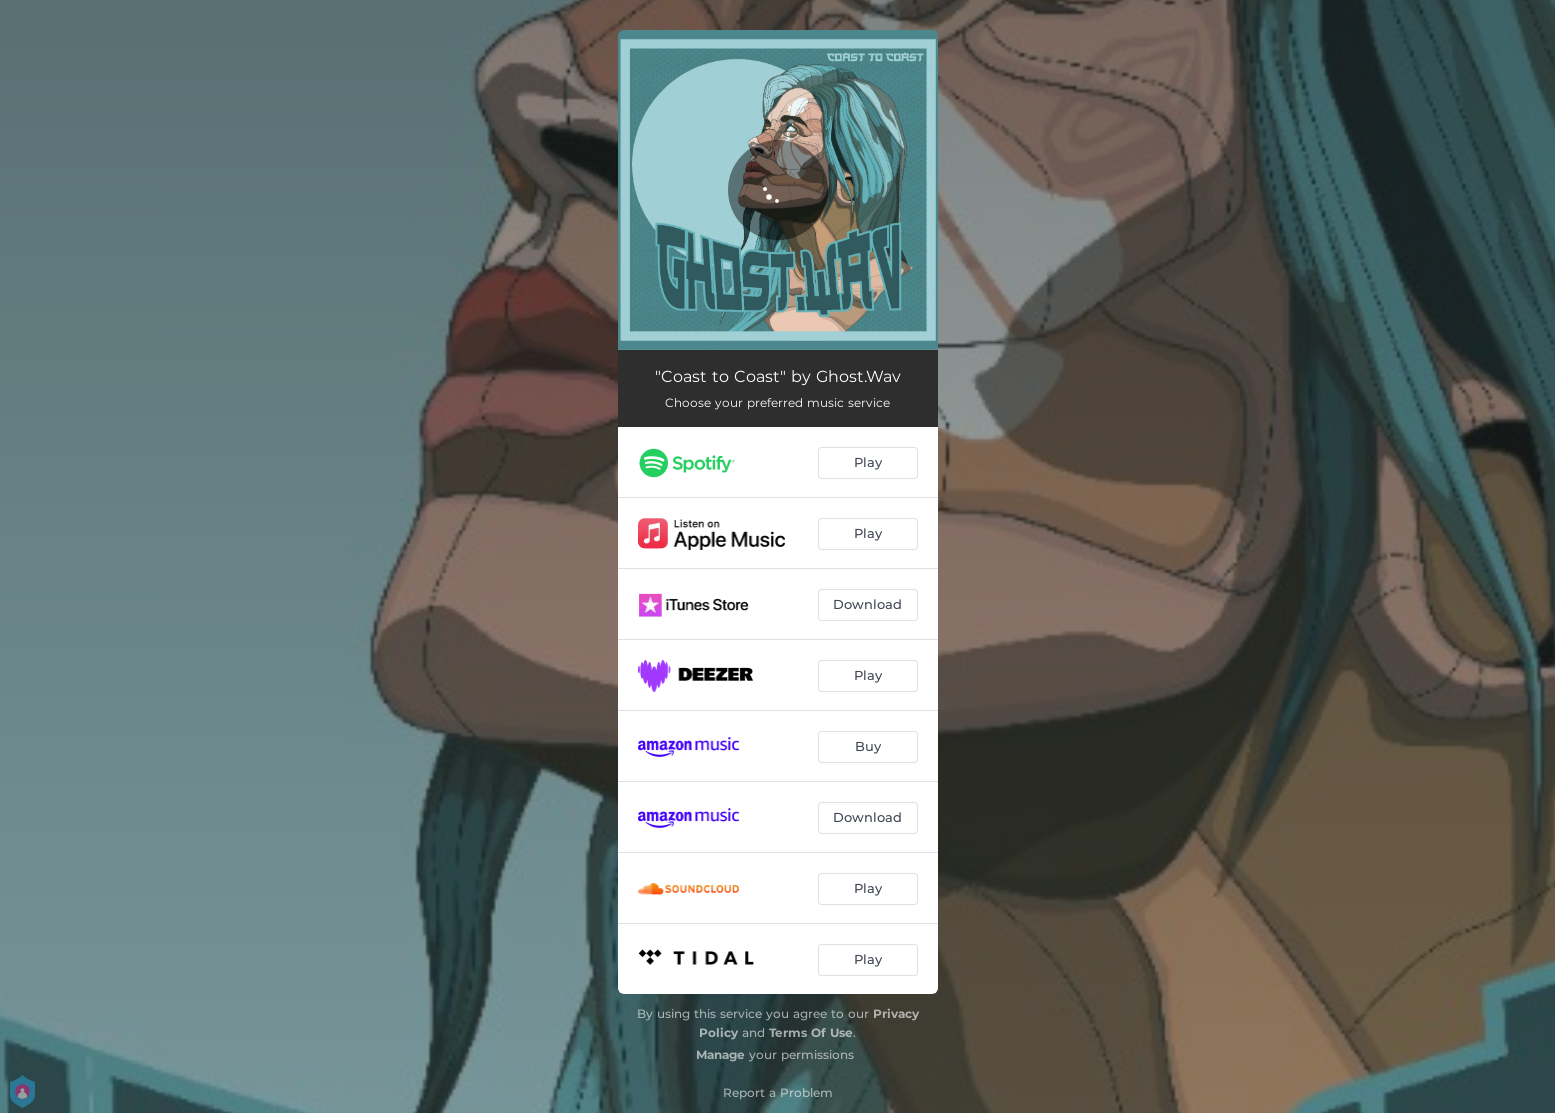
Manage (720, 1054)
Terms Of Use (811, 1032)
